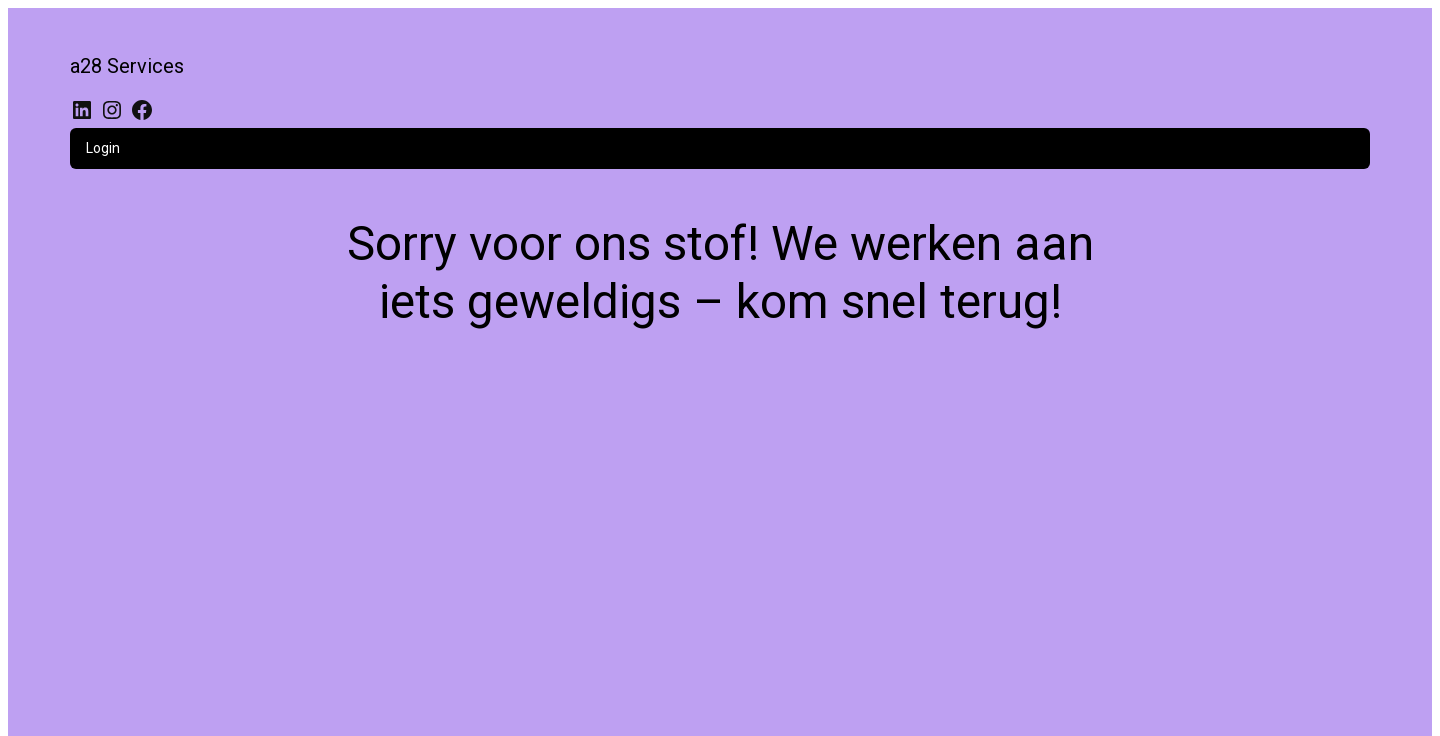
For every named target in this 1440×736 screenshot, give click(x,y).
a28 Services (127, 66)
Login (103, 148)
